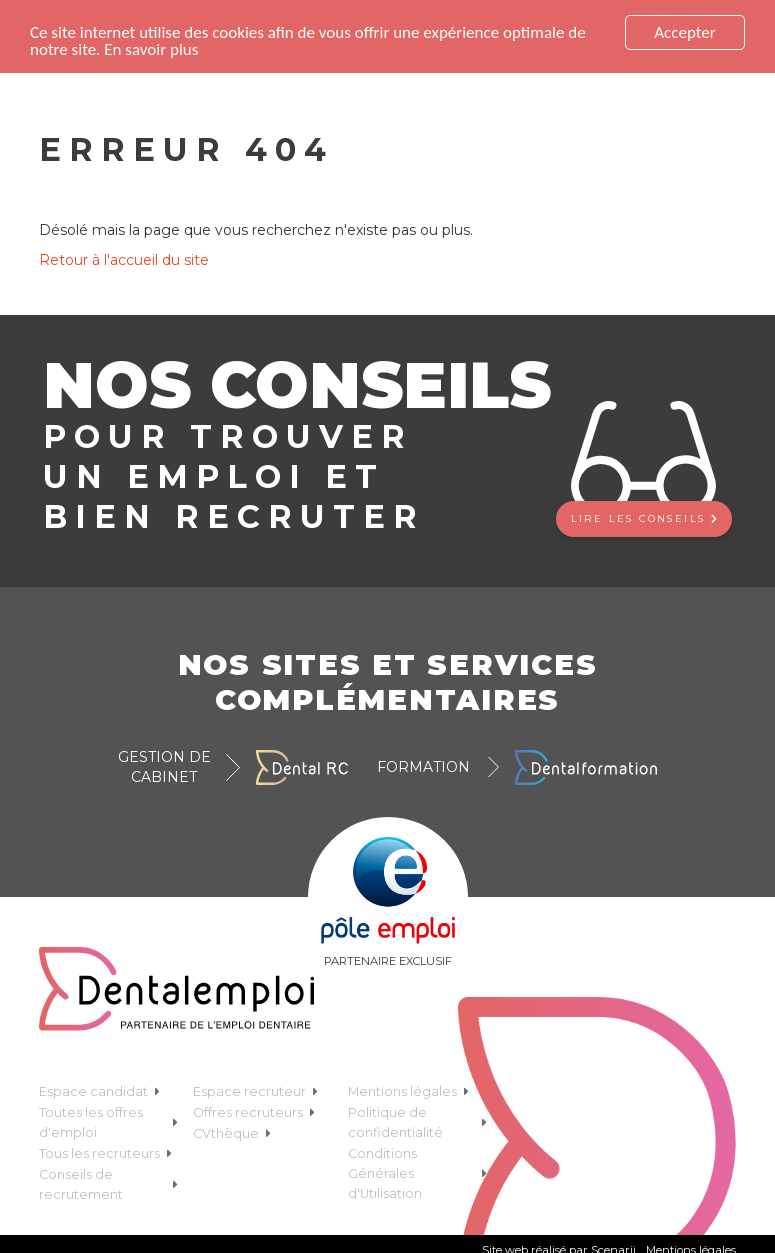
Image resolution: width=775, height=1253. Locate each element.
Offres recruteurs (254, 1112)
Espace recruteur (255, 1091)
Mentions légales (408, 1091)
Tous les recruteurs (105, 1153)
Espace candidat (99, 1091)
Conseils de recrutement (109, 1184)
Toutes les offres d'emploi (109, 1122)
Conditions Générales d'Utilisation (418, 1173)
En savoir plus (151, 49)
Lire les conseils (644, 518)
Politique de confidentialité (418, 1122)
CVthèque (232, 1133)
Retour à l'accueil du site (124, 260)
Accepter (684, 32)
